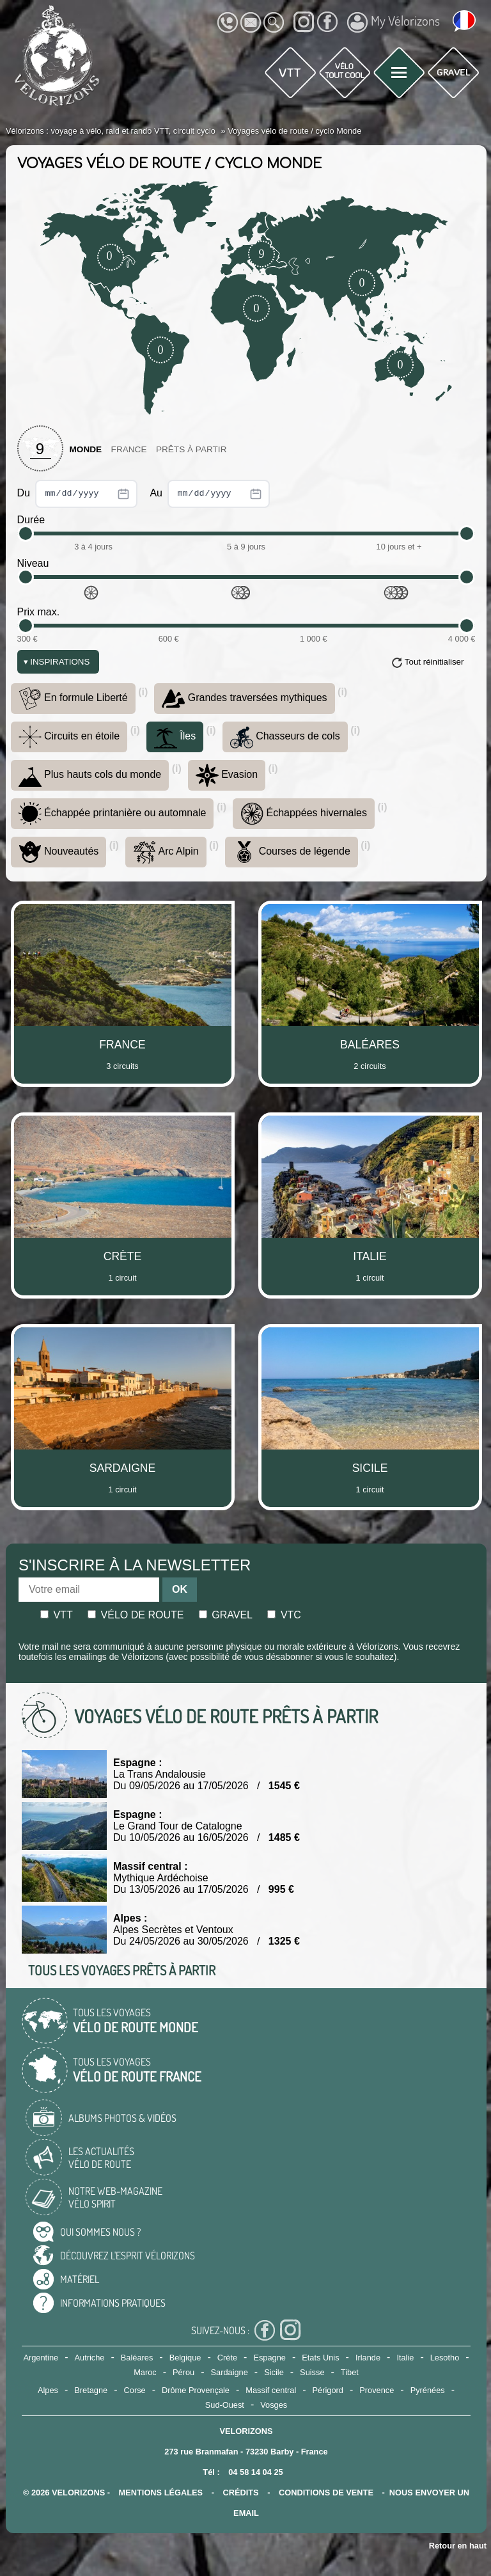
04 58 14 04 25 (255, 2472)
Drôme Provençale (196, 2390)
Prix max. (38, 611)
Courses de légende (291, 852)
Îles (175, 736)
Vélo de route (135, 1614)
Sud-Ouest (224, 2405)
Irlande (367, 2357)
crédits (240, 2492)
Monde (86, 449)
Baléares (137, 2357)
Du (77, 494)
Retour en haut (458, 2545)
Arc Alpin (166, 852)
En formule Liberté (73, 698)
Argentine (40, 2357)
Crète (227, 2357)
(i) (143, 691)
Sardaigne (229, 2372)
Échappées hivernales (303, 813)
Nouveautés (59, 852)
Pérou (183, 2372)
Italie (405, 2357)
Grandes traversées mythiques (244, 698)
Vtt (56, 1614)
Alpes (48, 2390)
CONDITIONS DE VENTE (326, 2492)
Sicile (274, 2372)
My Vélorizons (393, 22)
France (129, 449)
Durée (31, 519)
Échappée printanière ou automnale (113, 813)
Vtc (283, 1614)
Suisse (312, 2372)
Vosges (273, 2405)
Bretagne (90, 2390)
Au (210, 494)
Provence (376, 2390)
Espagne (269, 2357)
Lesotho (445, 2357)
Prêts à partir (191, 449)
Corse (135, 2390)
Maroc (145, 2372)
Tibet (350, 2372)
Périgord (328, 2390)
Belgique (185, 2357)
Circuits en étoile (69, 736)
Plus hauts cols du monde (90, 775)
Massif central (271, 2390)
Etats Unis (320, 2357)
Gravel (226, 1614)
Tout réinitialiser (434, 662)
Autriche (90, 2357)
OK (179, 1589)
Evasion (227, 775)
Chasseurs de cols (285, 736)
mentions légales (161, 2492)
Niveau (33, 563)
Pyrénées (427, 2390)
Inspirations (57, 662)
